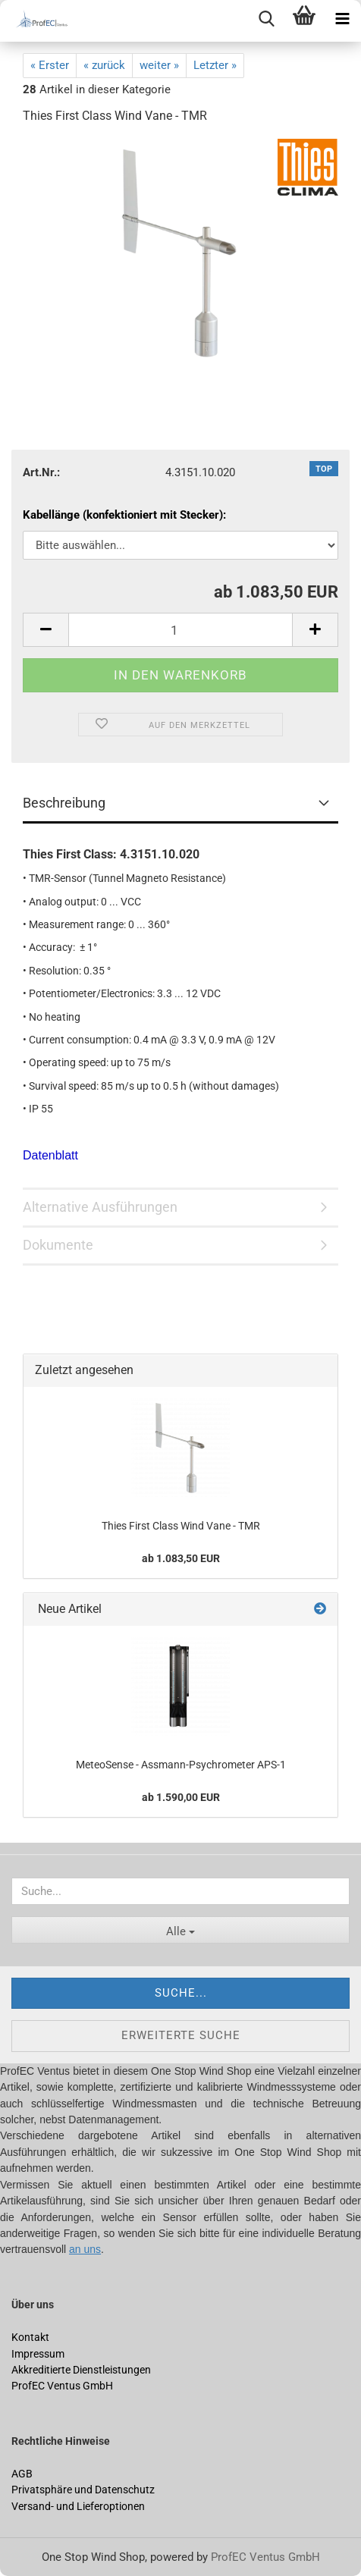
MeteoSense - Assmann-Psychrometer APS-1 (181, 1765)
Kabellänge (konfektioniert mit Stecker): (124, 515)
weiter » (159, 65)
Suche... (181, 1993)
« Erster (49, 65)
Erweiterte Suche (180, 2035)
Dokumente (58, 1245)
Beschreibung (64, 803)
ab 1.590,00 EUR (181, 1797)
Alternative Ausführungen (100, 1207)
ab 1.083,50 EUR (181, 1558)
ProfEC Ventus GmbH (265, 2557)
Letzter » (215, 65)
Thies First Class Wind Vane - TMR (181, 1526)
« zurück (104, 65)
